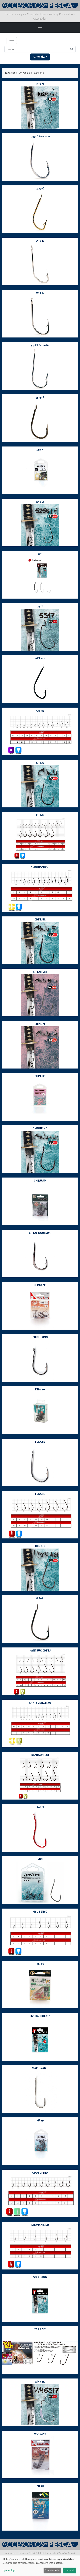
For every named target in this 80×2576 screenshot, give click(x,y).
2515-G (40, 188)
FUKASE (40, 1441)
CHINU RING (40, 1128)
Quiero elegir (9, 2570)
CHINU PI (40, 1076)
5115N (40, 449)
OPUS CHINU (40, 2172)
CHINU (40, 762)
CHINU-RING (40, 1337)
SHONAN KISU (40, 2224)
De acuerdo (69, 2570)
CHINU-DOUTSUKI (40, 1232)
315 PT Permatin (40, 345)
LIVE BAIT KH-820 (40, 2016)
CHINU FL (40, 919)
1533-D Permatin (40, 136)
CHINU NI (40, 1024)
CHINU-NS (40, 1285)
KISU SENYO (40, 1911)
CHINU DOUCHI (40, 867)
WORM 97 (40, 2433)
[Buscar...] (36, 49)
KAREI (40, 1807)
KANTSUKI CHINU (40, 1650)
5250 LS (40, 501)
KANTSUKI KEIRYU (40, 1702)
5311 (40, 554)
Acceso (39, 56)
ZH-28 (40, 2486)
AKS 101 (40, 658)
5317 (40, 606)
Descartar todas (52, 2570)
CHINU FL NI (40, 971)
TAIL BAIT (40, 2329)
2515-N (40, 240)
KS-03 (40, 1963)
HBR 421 (40, 1546)
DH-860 (40, 1389)
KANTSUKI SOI (40, 1755)
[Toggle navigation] (12, 40)
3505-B (40, 397)
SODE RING (40, 2277)
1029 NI (40, 84)
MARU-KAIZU (40, 2068)
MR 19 (40, 2120)
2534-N (40, 292)
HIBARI (40, 1598)
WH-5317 (40, 2381)
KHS (40, 1859)
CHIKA (40, 710)
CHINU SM (40, 1180)
